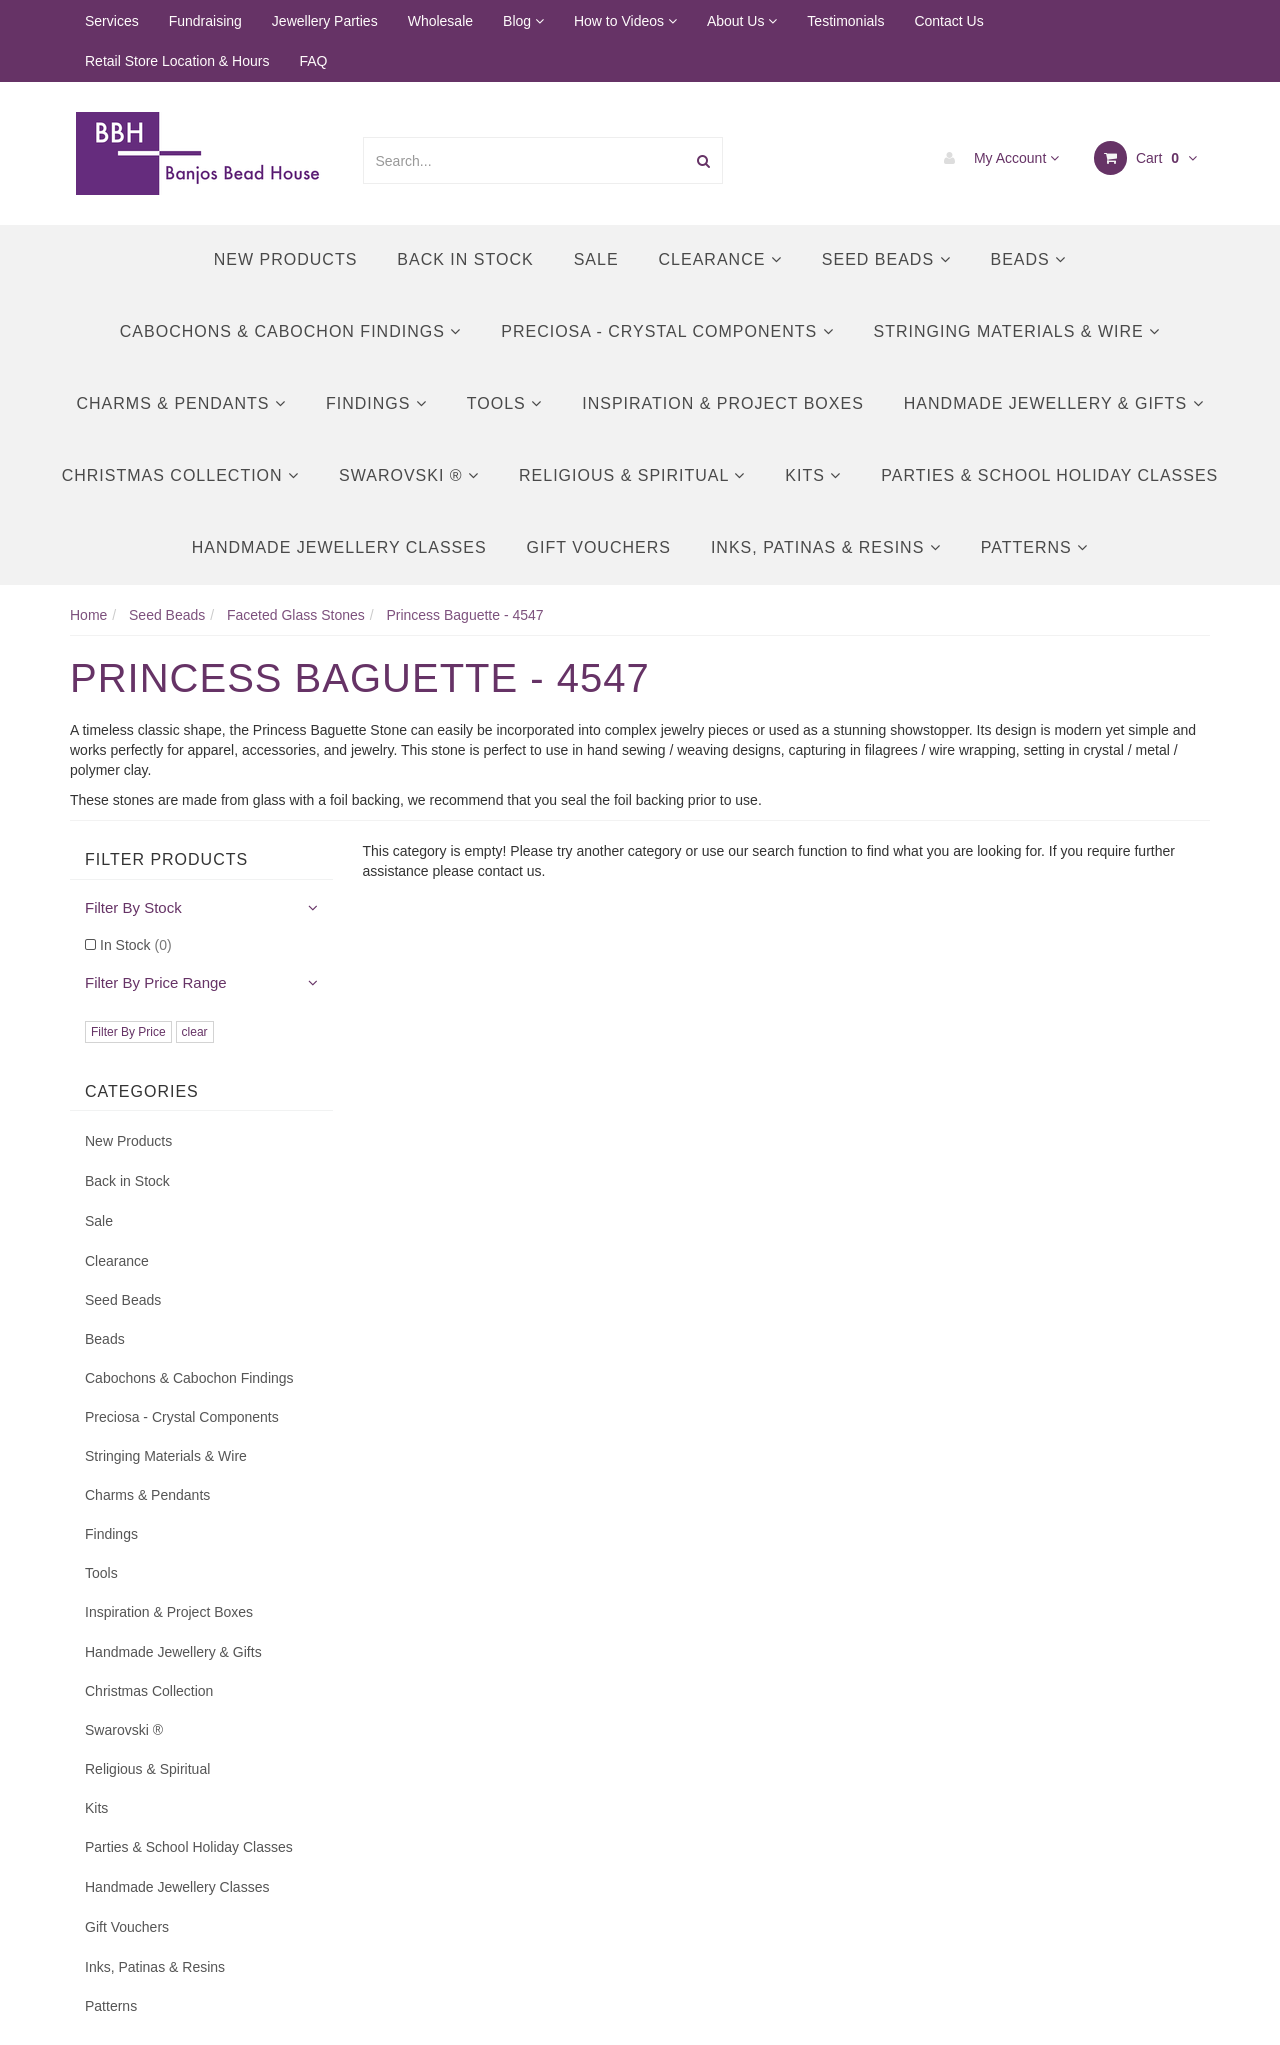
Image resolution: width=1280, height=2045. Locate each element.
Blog (523, 21)
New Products (286, 259)
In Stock (136, 945)
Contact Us (948, 21)
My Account (996, 158)
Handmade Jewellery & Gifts (1054, 403)
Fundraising (205, 21)
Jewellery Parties (325, 21)
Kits (813, 475)
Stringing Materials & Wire (1017, 331)
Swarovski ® (409, 475)
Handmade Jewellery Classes (339, 547)
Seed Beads (886, 259)
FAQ (313, 61)
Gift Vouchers (599, 547)
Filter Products (166, 859)
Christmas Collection (180, 475)
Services (112, 21)
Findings (376, 403)
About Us (742, 21)
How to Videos (625, 21)
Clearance (720, 259)
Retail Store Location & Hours (177, 61)
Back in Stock (465, 259)
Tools (504, 403)
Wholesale (440, 21)
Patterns (1034, 547)
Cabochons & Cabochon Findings (290, 331)
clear (195, 1032)
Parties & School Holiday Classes (1049, 475)
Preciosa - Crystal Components (667, 331)
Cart (1145, 158)
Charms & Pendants (180, 403)
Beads (1029, 259)
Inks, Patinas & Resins (826, 547)
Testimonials (845, 21)
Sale (596, 259)
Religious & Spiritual (632, 475)
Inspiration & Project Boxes (723, 403)
